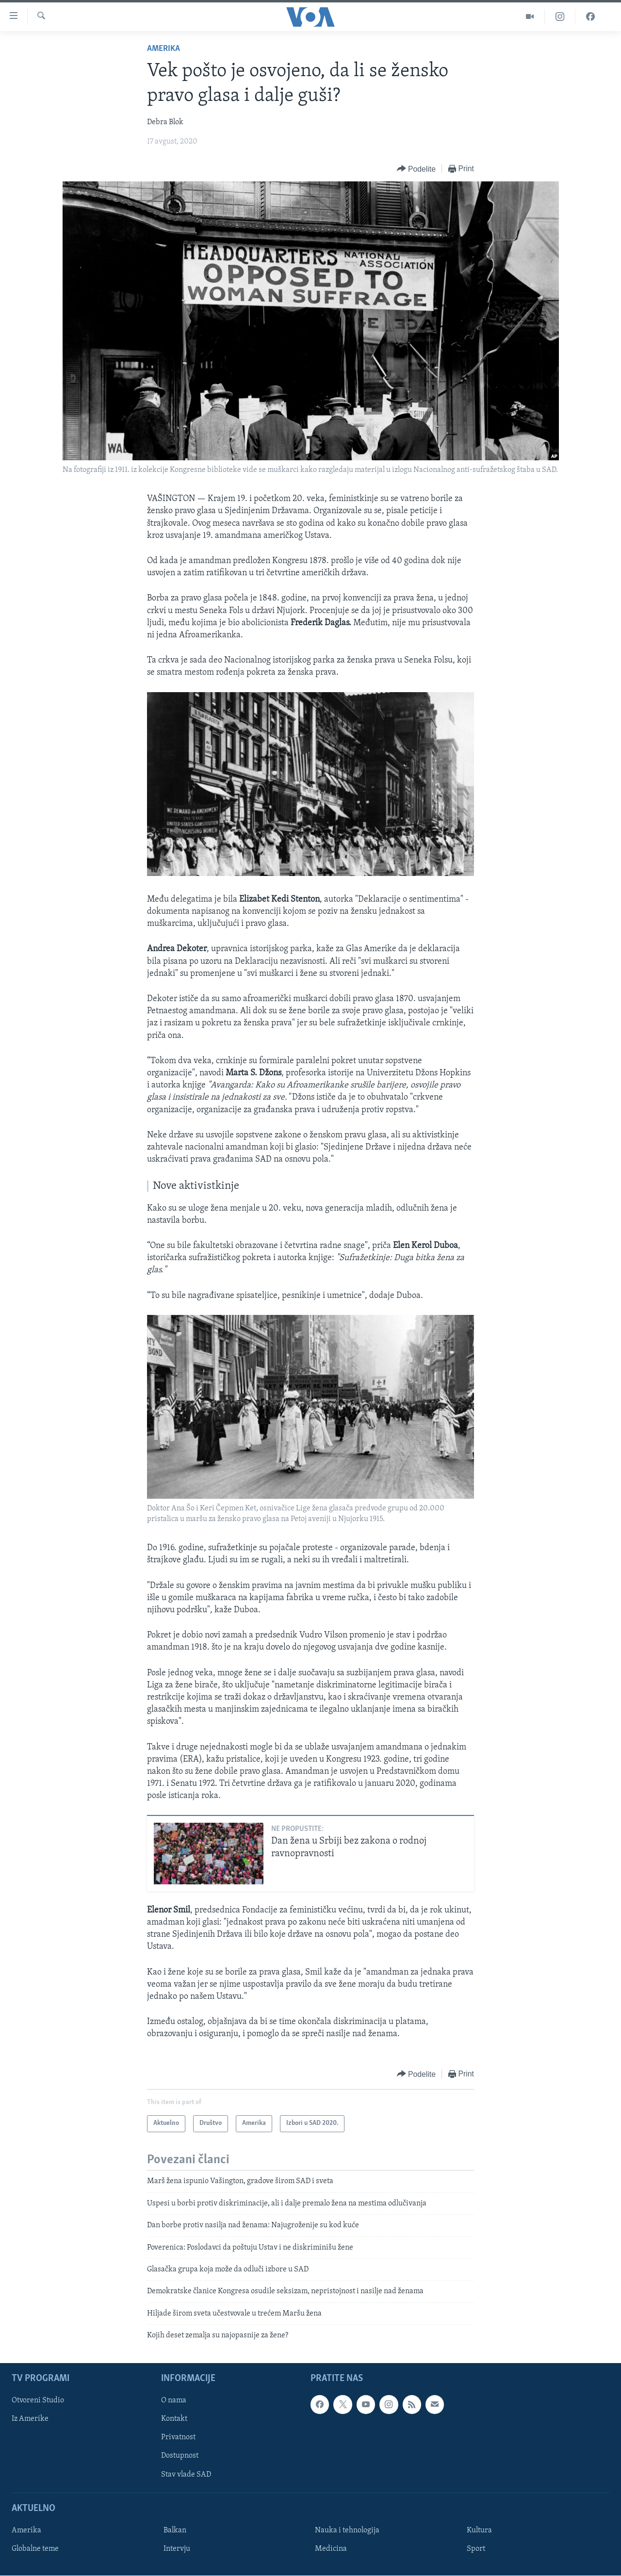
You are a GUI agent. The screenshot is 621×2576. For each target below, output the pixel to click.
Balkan (174, 2530)
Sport (476, 2549)
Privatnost (178, 2437)
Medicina (331, 2549)
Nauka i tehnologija (347, 2530)
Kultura (479, 2530)
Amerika (163, 48)
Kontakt (174, 2419)
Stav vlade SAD (186, 2474)
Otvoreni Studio (38, 2400)
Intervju (176, 2549)
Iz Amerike (30, 2419)
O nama (173, 2400)
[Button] (416, 169)
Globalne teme (35, 2549)
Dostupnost (179, 2456)
